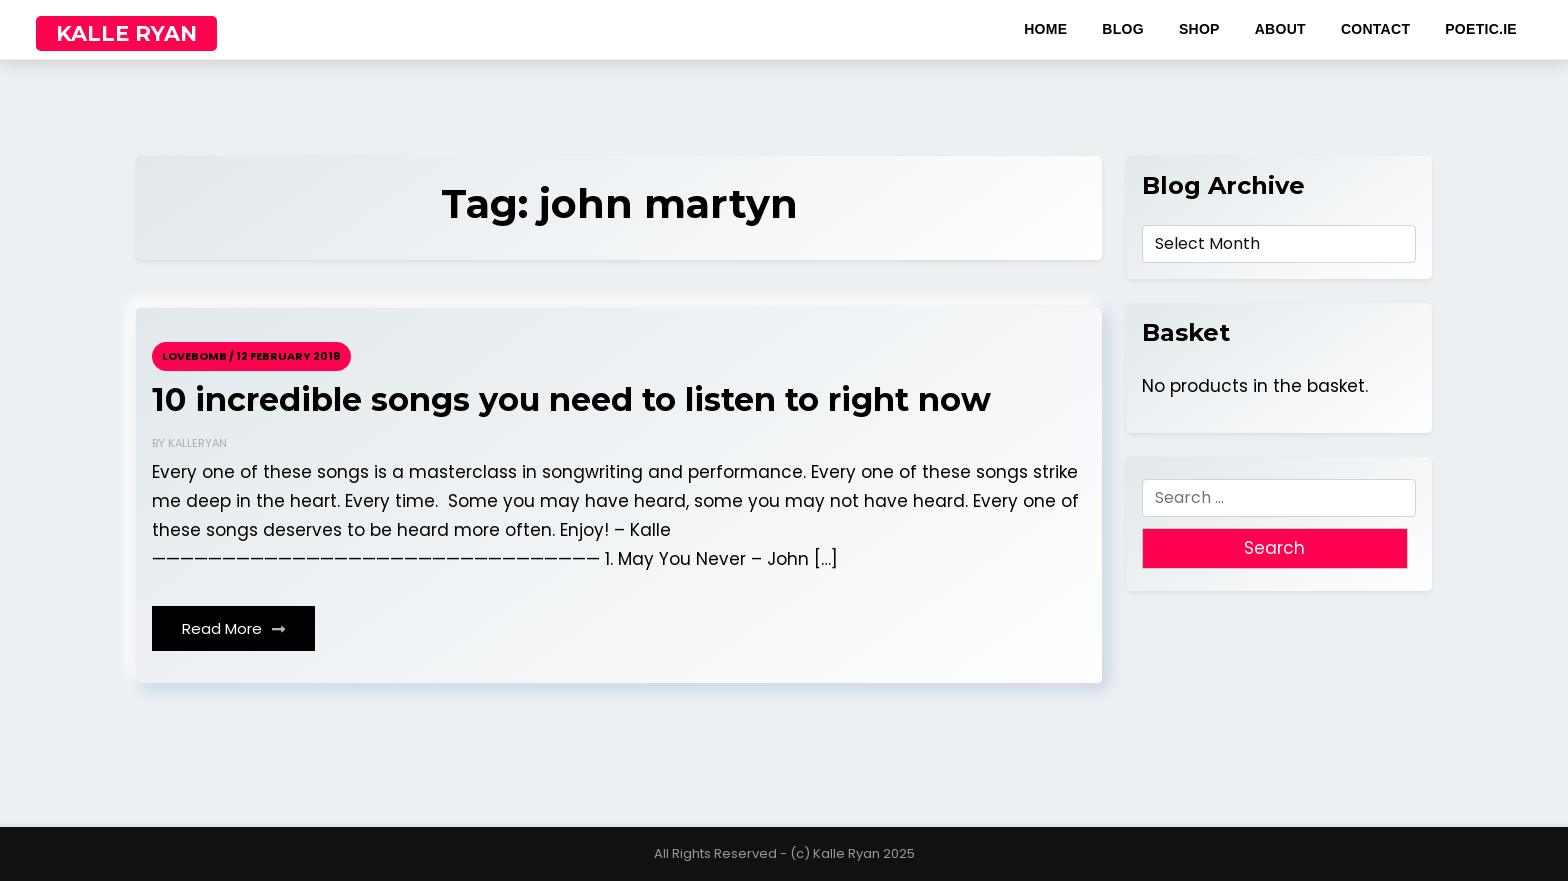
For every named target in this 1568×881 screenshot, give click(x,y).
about (1280, 29)
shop (1199, 29)
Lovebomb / (198, 356)
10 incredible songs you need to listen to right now (571, 400)
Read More (233, 628)
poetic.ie (1481, 29)
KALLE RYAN (126, 33)
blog (1123, 29)
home (1045, 29)
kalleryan (197, 443)
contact (1375, 29)
